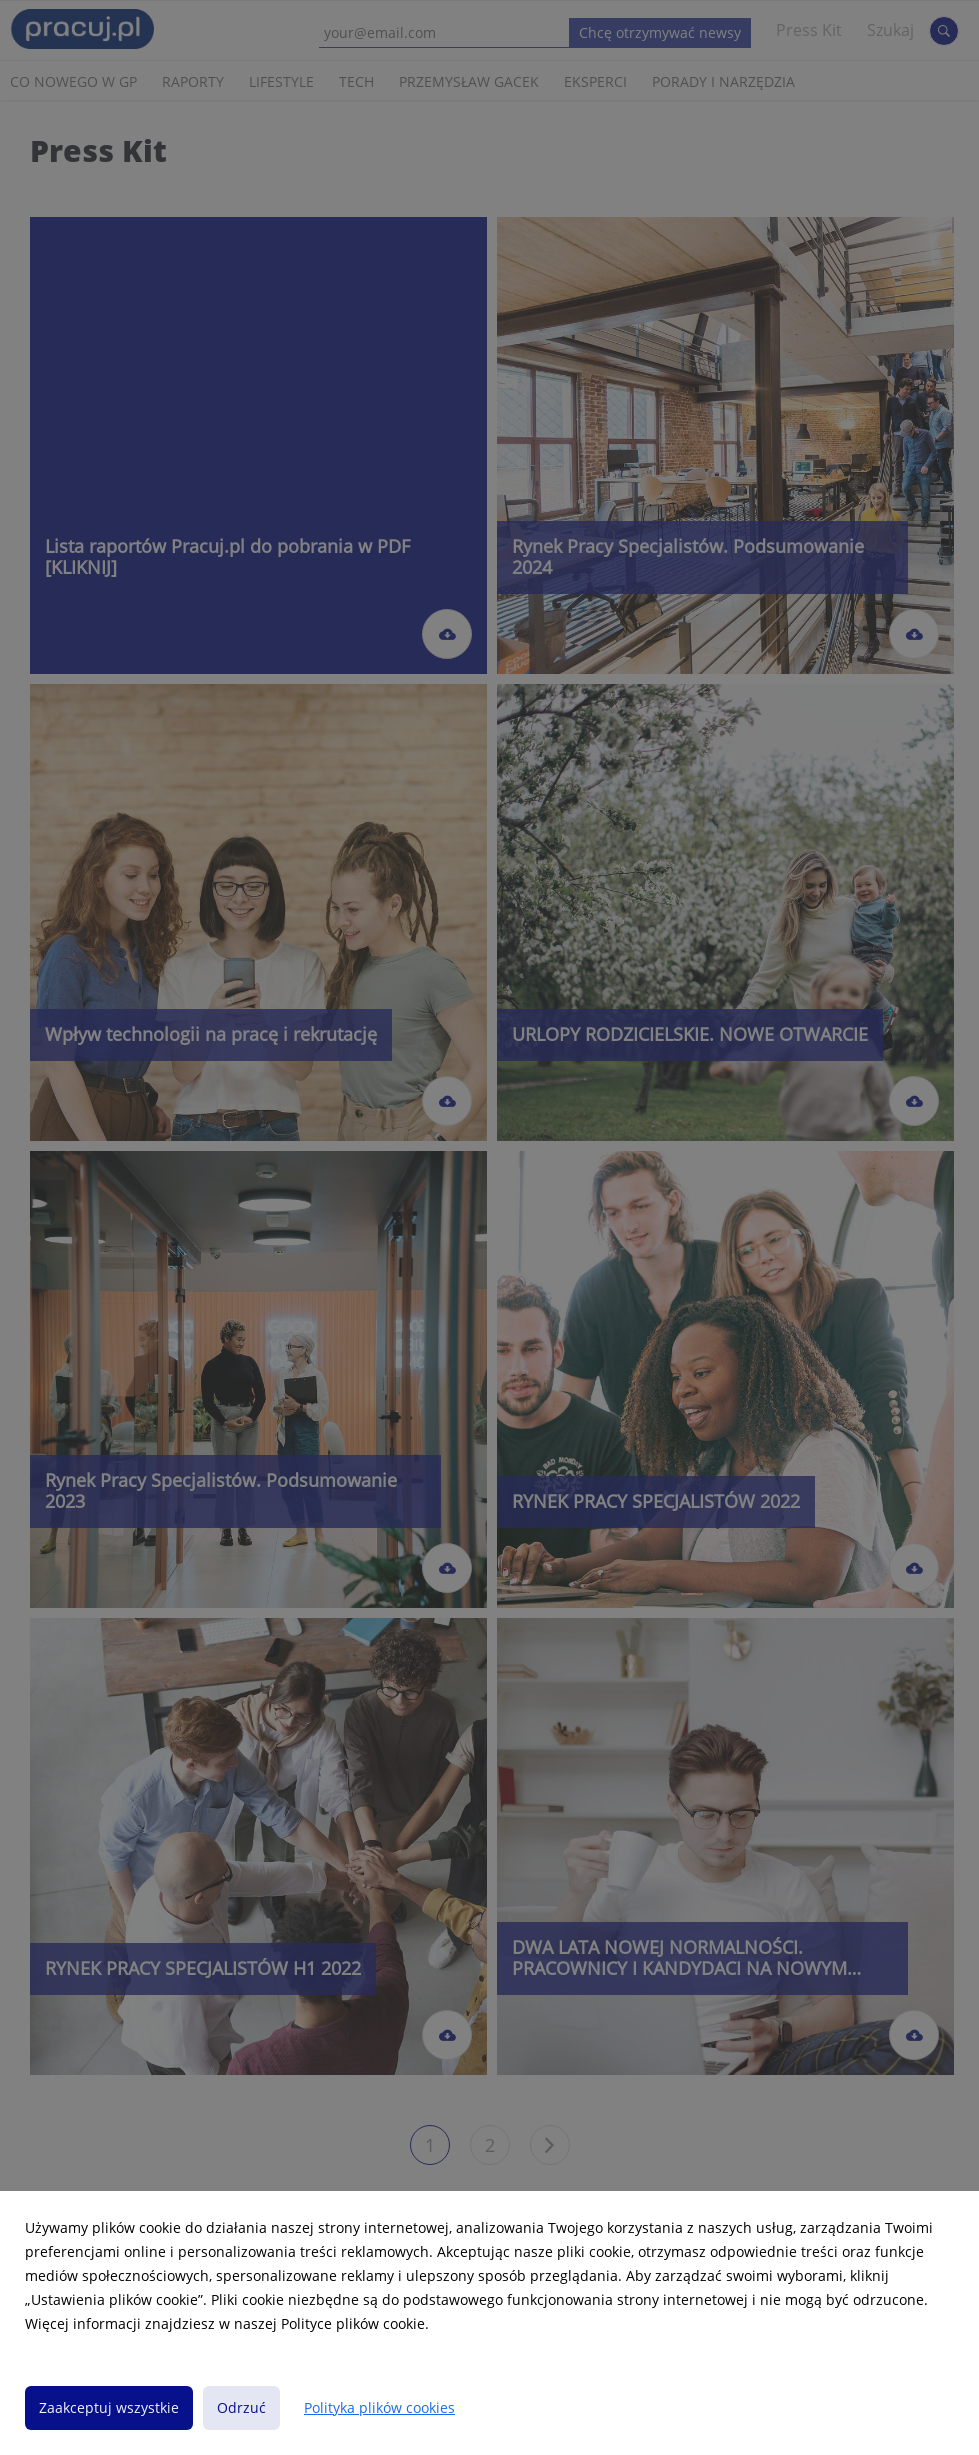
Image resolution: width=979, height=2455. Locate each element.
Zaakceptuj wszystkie (109, 2407)
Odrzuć (241, 2407)
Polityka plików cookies (379, 2407)
